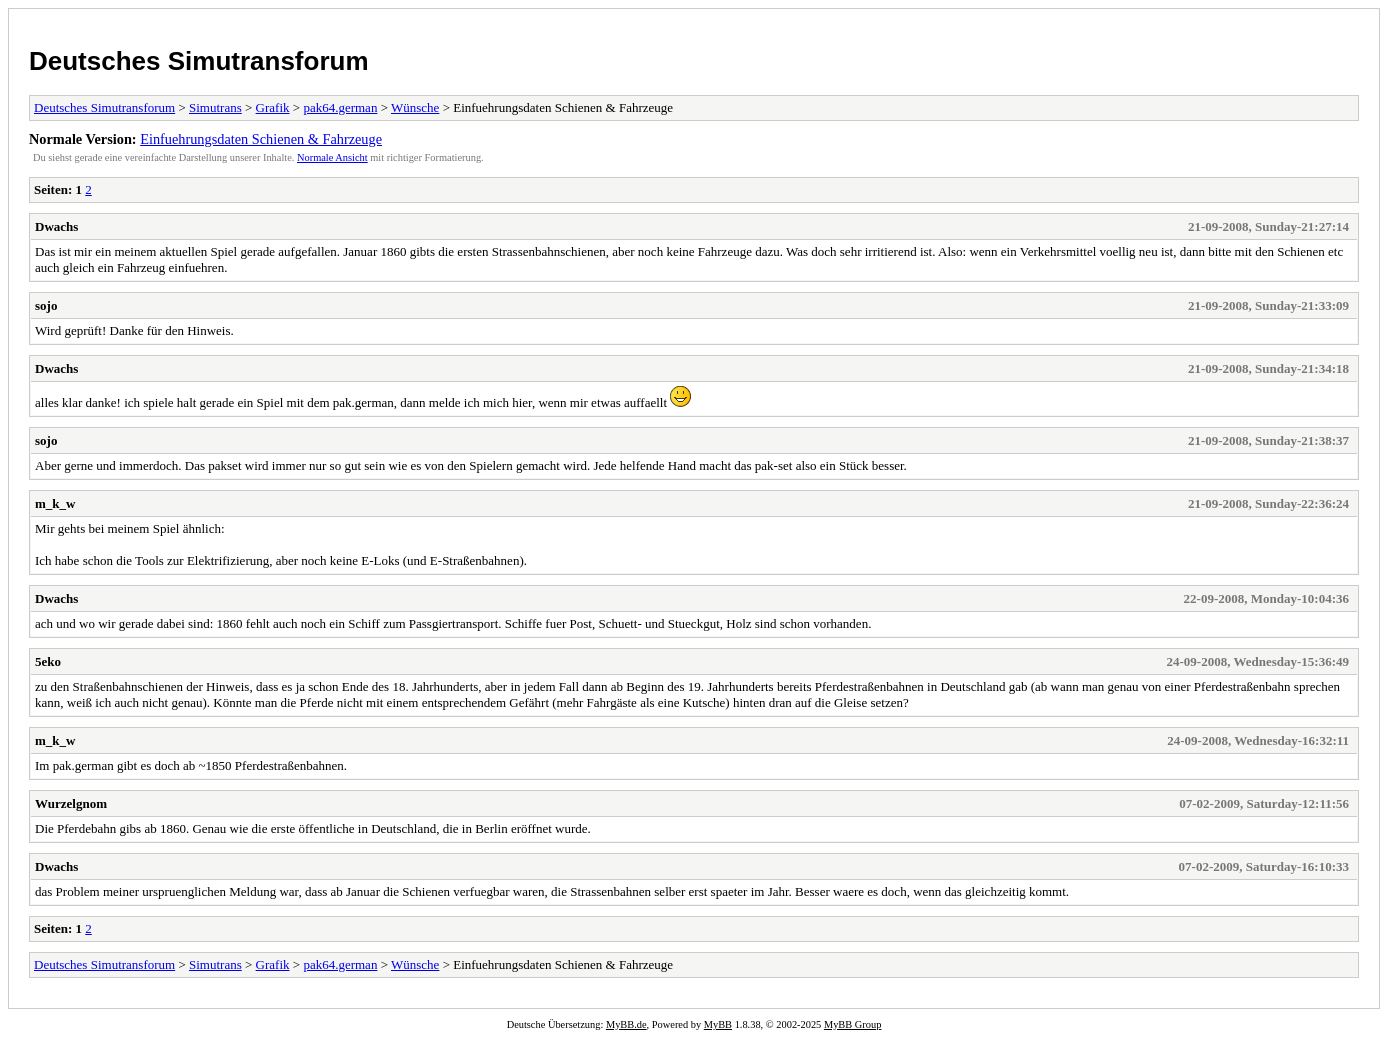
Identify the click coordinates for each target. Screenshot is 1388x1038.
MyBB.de (626, 1024)
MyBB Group (852, 1024)
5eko (48, 661)
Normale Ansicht (332, 157)
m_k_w (55, 503)
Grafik (273, 107)
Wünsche (415, 107)
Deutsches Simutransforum (199, 61)
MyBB (718, 1024)
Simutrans (215, 107)
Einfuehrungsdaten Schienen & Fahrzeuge (261, 139)
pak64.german (340, 107)
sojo (46, 305)
